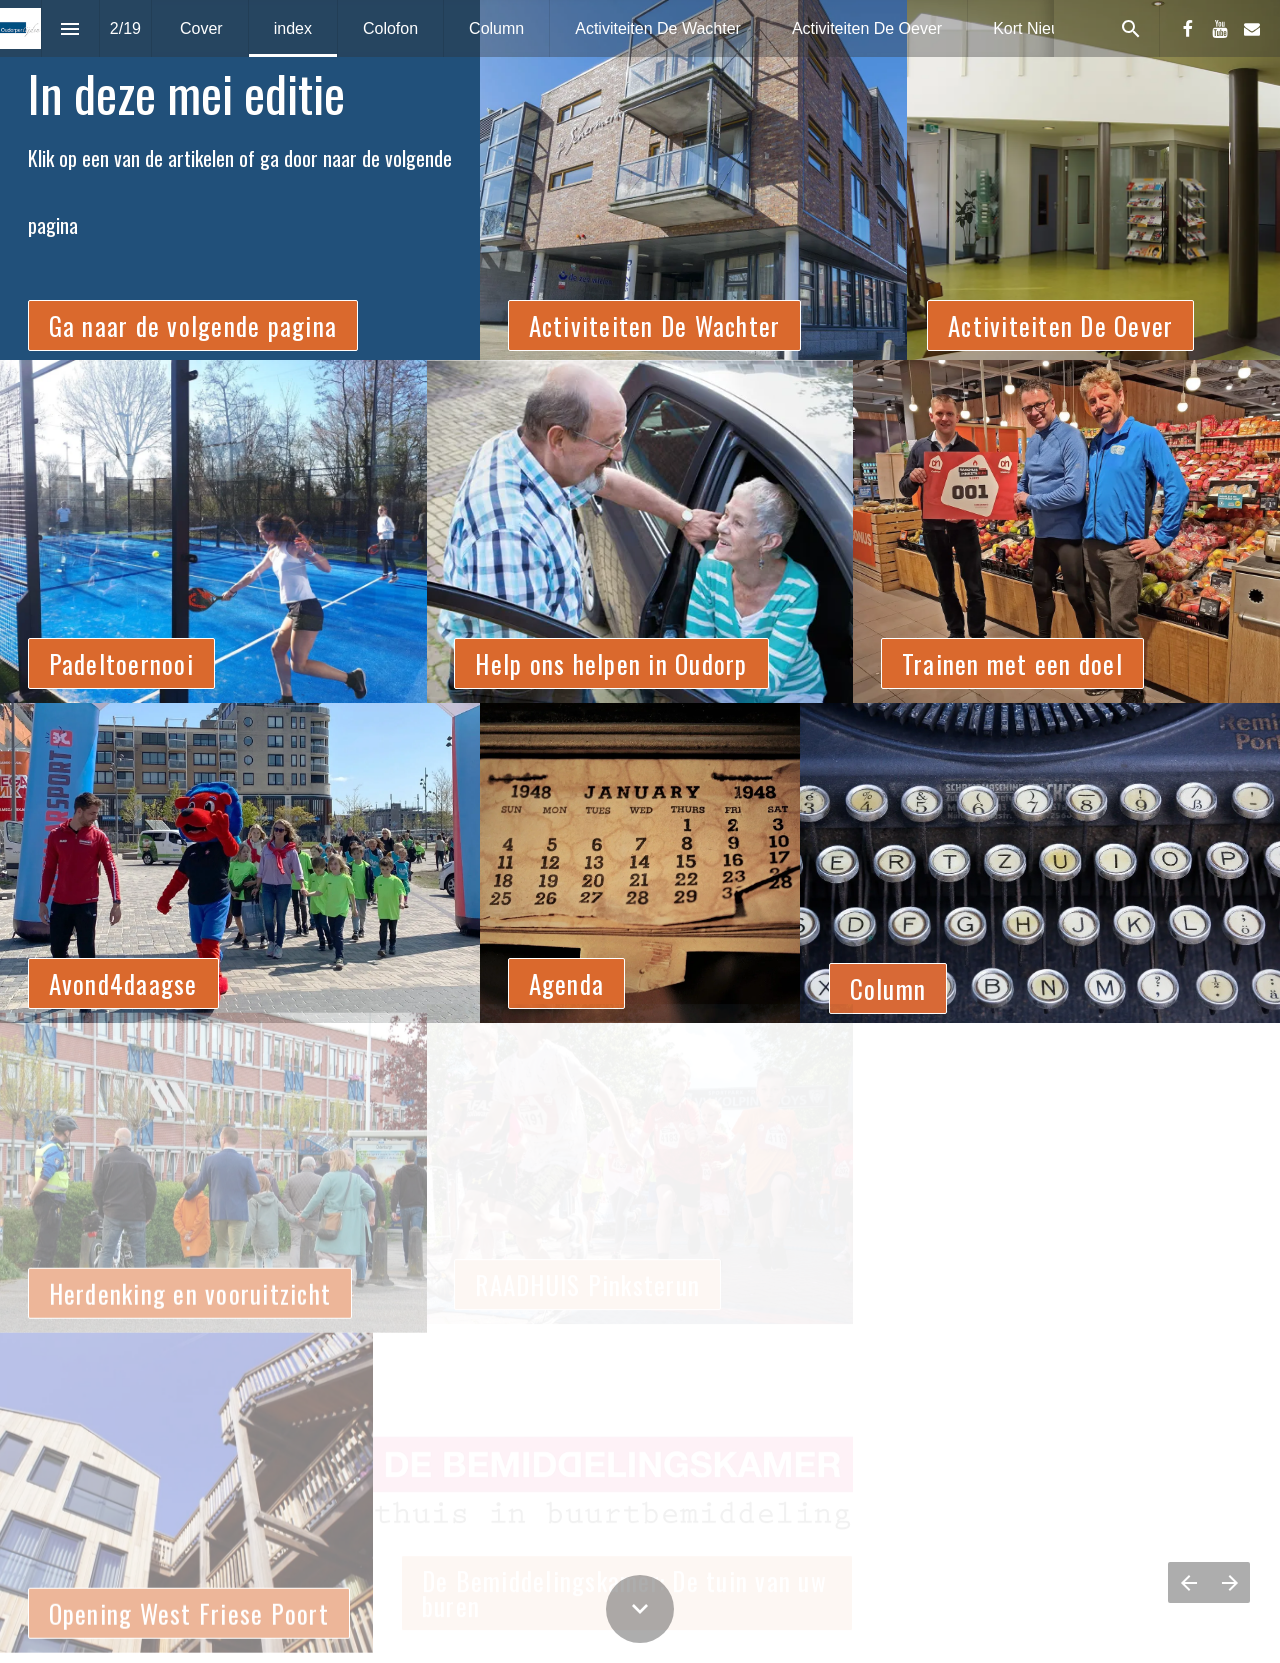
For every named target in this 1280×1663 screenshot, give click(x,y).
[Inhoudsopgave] (70, 28)
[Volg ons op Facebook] (1188, 29)
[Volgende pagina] (1229, 1582)
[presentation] (640, 180)
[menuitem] (201, 28)
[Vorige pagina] (1188, 1582)
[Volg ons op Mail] (1252, 29)
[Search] (1130, 28)
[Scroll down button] (640, 1609)
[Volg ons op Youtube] (1220, 29)
